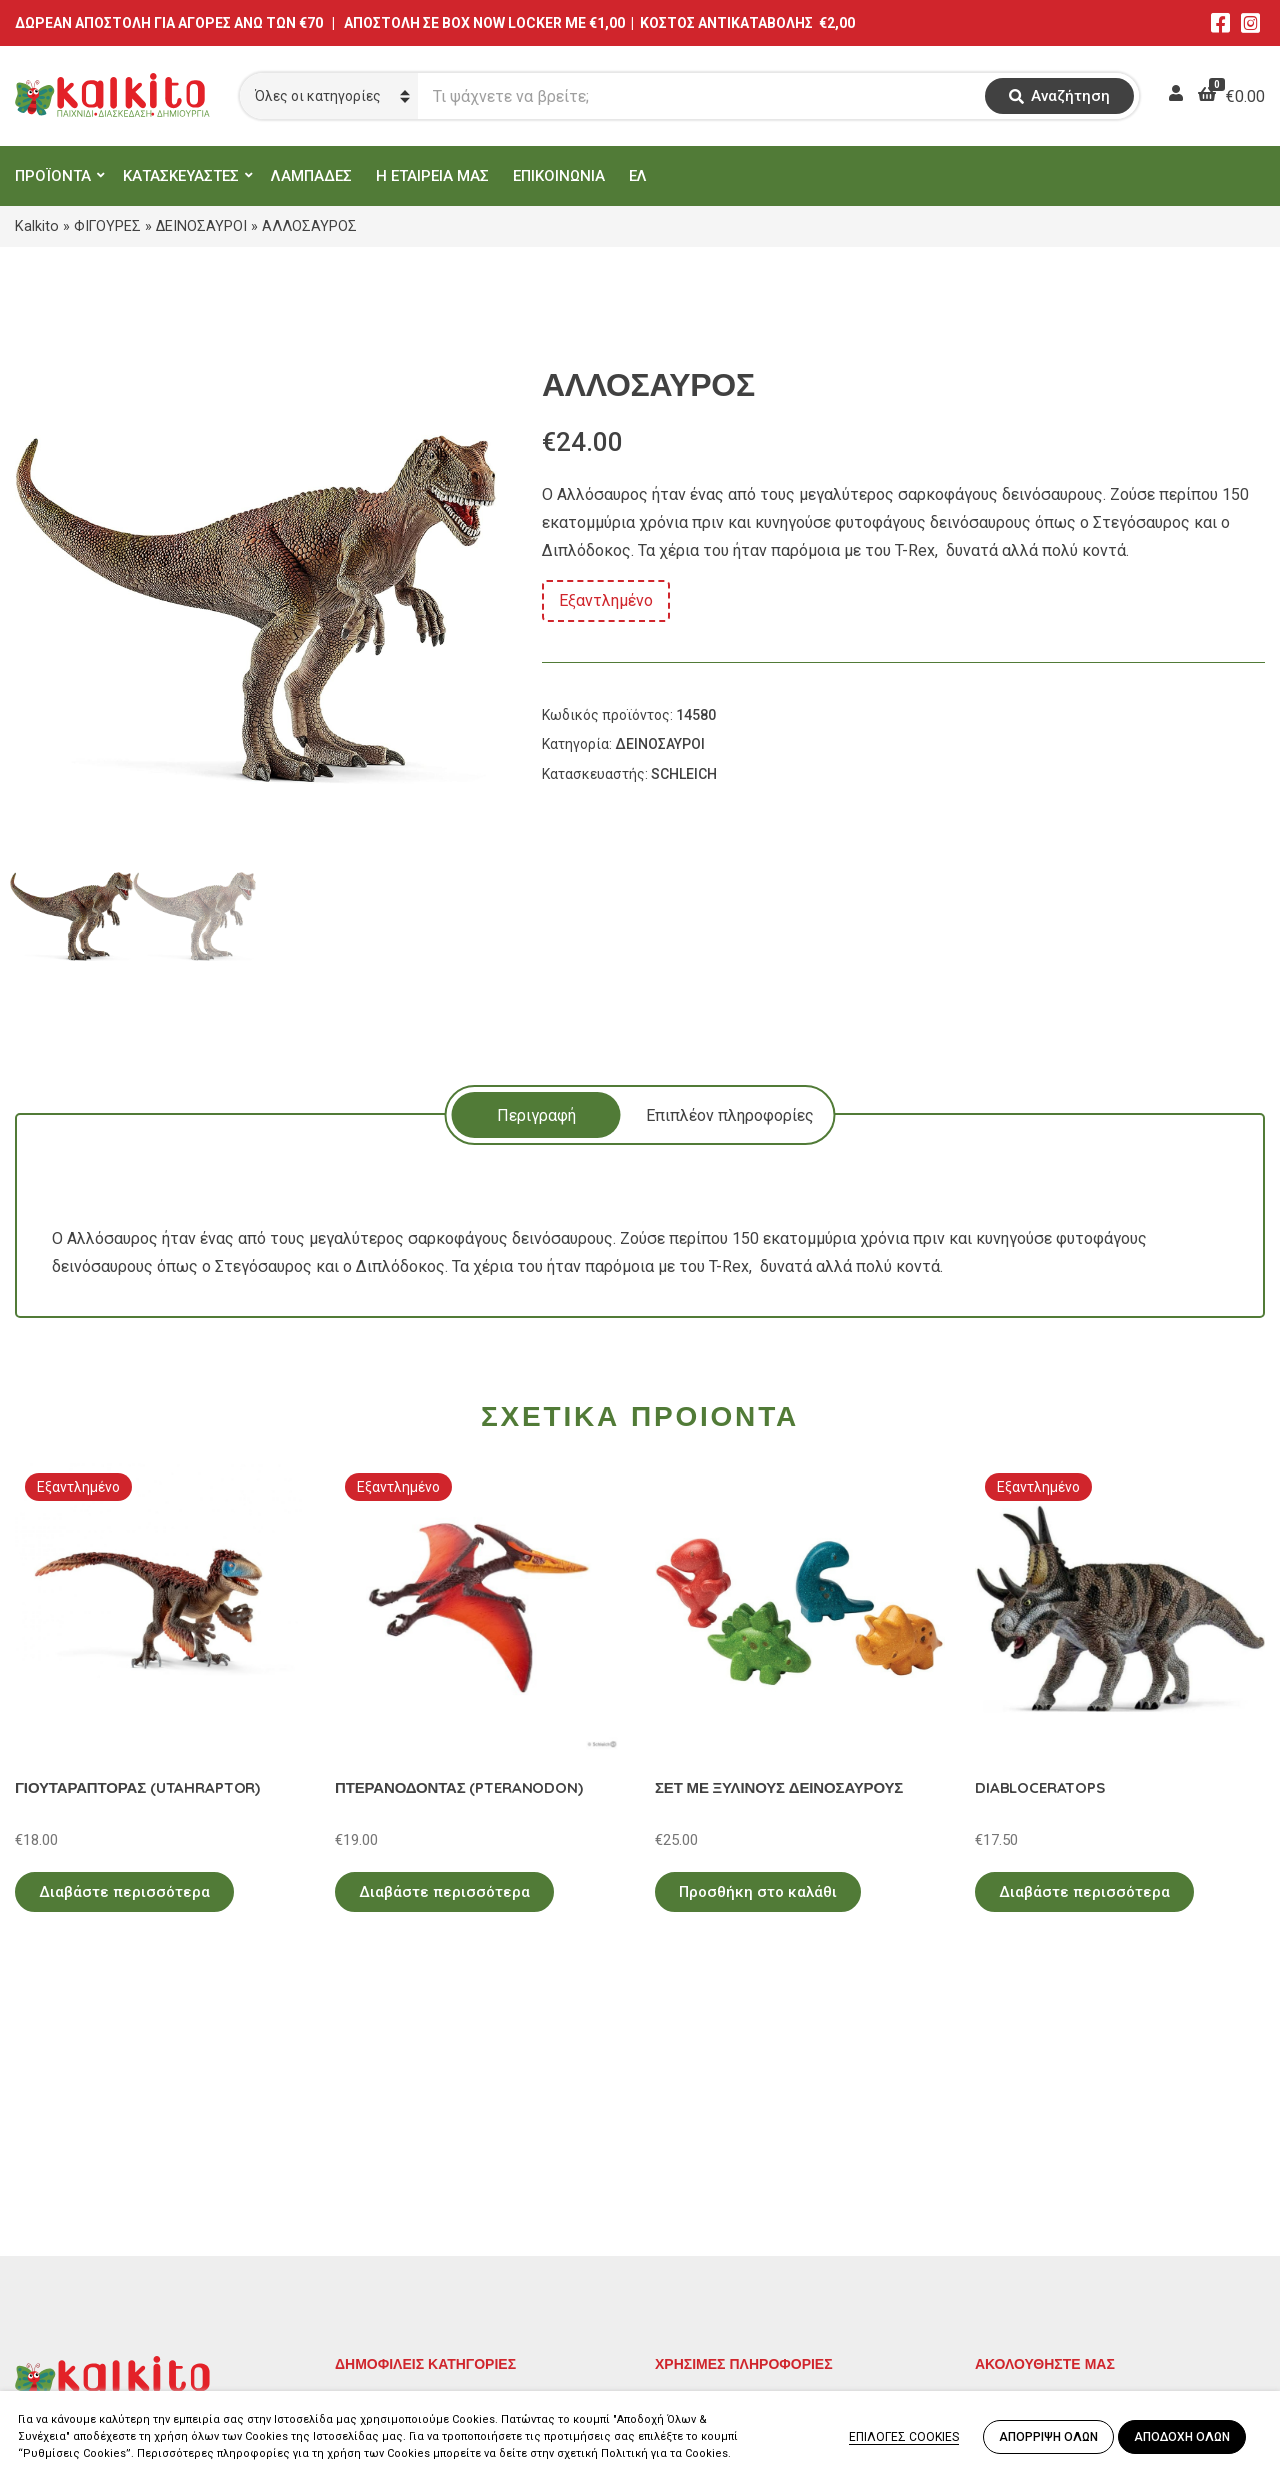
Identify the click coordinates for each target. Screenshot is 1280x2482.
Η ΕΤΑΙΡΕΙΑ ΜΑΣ (432, 176)
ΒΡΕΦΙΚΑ (368, 2261)
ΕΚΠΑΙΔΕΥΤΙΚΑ (389, 2174)
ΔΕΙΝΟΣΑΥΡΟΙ (201, 226)
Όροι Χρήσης (701, 2203)
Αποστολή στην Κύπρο (736, 2261)
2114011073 (60, 2243)
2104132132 (60, 2339)
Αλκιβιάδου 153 (72, 2315)
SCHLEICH (684, 774)
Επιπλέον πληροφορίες (730, 1115)
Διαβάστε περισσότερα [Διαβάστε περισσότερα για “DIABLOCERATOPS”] (1084, 1892)
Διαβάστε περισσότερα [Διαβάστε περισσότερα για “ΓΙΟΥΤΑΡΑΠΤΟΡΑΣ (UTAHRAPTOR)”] (124, 1892)
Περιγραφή (536, 1115)
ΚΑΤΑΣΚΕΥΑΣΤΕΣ (181, 176)
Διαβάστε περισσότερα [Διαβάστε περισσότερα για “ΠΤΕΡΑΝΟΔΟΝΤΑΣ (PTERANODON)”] (444, 1892)
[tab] (536, 1115)
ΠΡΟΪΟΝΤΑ (53, 176)
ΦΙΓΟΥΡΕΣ (107, 226)
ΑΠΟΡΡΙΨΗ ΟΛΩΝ (1048, 2437)
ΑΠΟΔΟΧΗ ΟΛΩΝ (1182, 2437)
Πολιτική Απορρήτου (730, 2174)
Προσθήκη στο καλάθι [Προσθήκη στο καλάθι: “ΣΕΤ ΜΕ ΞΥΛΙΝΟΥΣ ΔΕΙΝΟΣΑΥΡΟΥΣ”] (758, 1892)
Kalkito (37, 226)
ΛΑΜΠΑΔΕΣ (311, 176)
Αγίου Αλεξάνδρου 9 (87, 2219)
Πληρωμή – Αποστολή (735, 2232)
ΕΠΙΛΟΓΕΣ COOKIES (904, 2437)
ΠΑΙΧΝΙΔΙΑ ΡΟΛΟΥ (403, 2232)
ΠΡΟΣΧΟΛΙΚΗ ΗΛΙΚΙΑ (413, 2203)
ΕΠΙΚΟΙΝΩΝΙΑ (559, 176)
